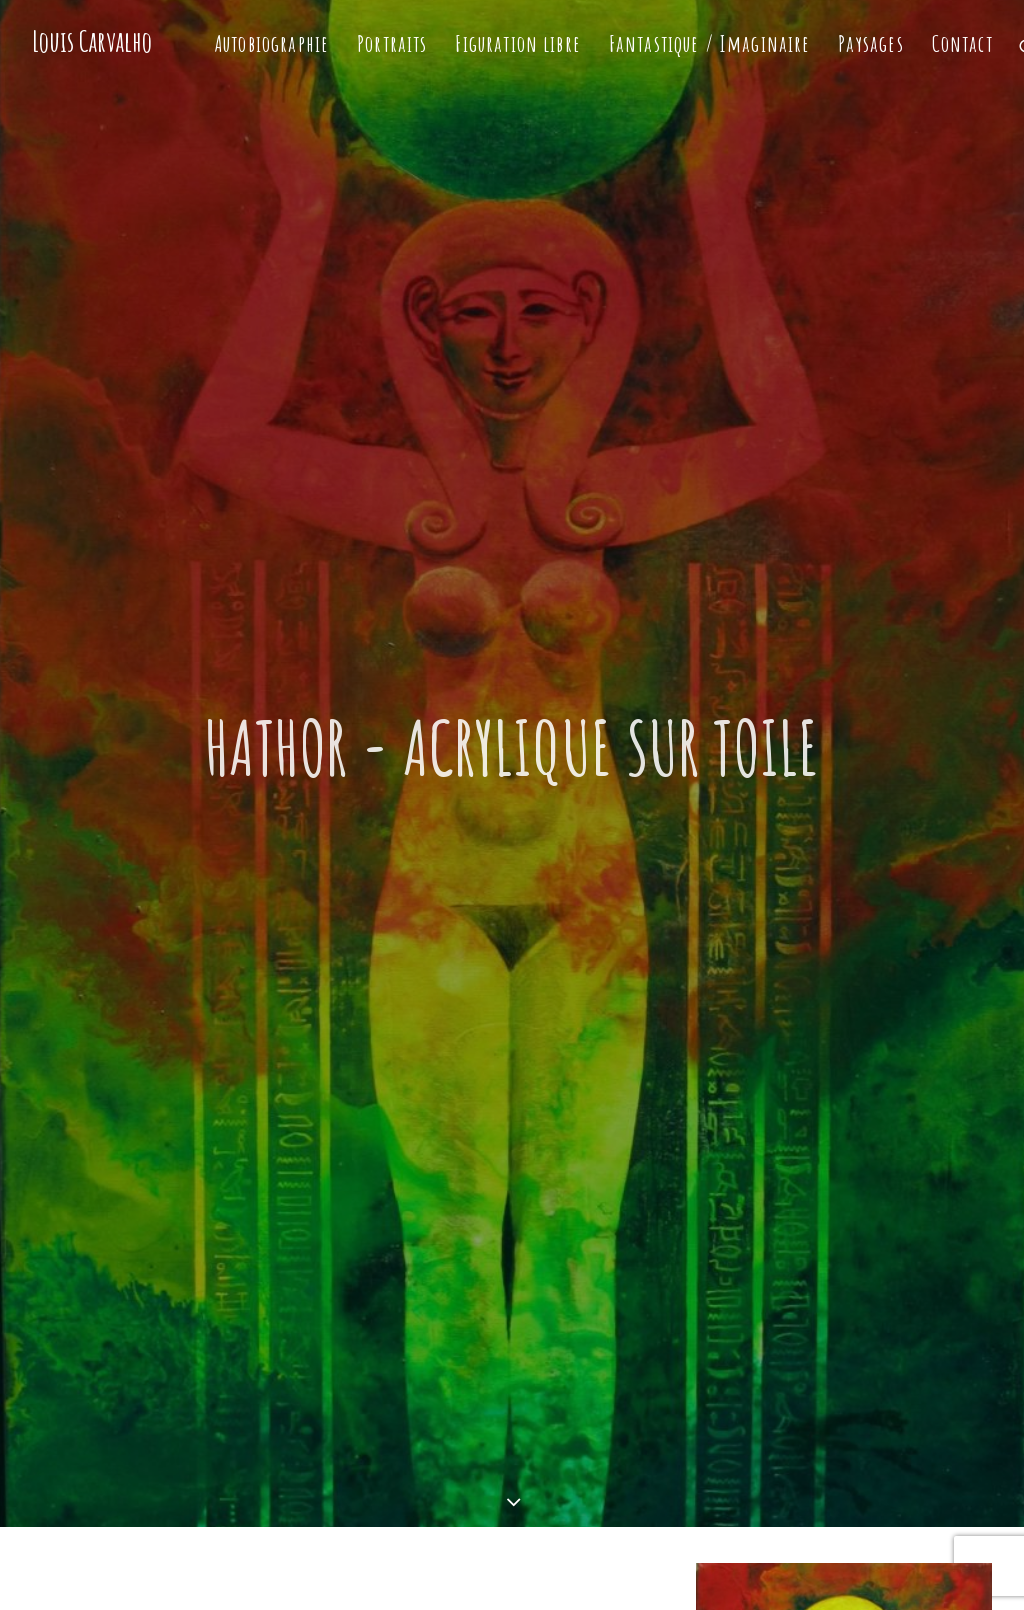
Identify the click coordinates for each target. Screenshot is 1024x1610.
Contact (962, 43)
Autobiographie (272, 43)
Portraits (392, 43)
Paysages (870, 43)
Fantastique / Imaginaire (710, 43)
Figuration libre (517, 43)
